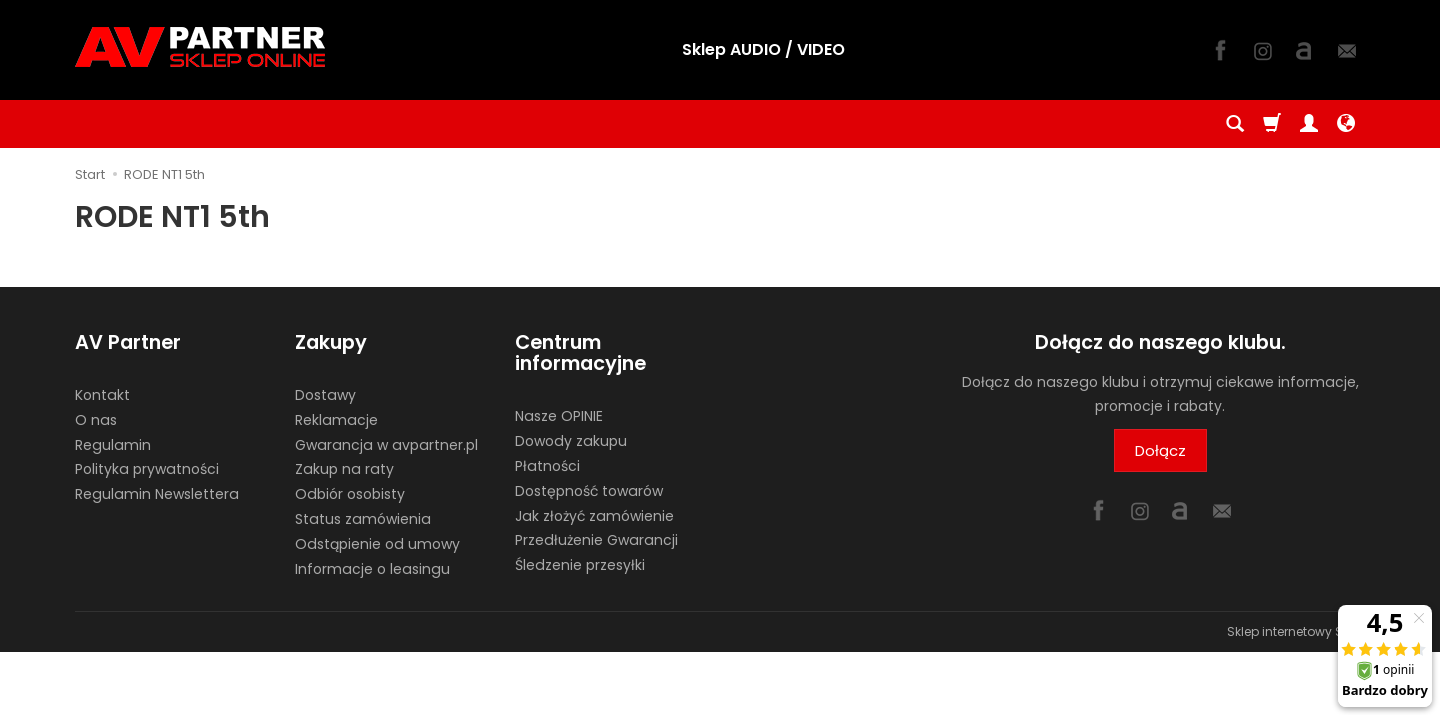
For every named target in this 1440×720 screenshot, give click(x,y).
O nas (96, 420)
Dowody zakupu (571, 441)
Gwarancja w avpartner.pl (386, 445)
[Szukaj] (1235, 124)
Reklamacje (336, 420)
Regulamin (113, 445)
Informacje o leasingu (372, 569)
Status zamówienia (363, 519)
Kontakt (102, 395)
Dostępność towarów (589, 491)
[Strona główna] (200, 47)
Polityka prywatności (147, 469)
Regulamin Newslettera (157, 494)
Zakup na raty (344, 469)
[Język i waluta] (1346, 124)
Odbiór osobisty (350, 494)
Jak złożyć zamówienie (594, 516)
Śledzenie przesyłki (580, 565)
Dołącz (1160, 450)
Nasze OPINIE (559, 416)
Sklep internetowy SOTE (1296, 631)
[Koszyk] (1272, 124)
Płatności (547, 466)
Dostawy (325, 395)
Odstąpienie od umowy (377, 544)
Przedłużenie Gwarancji (596, 540)
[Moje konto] (1309, 124)
